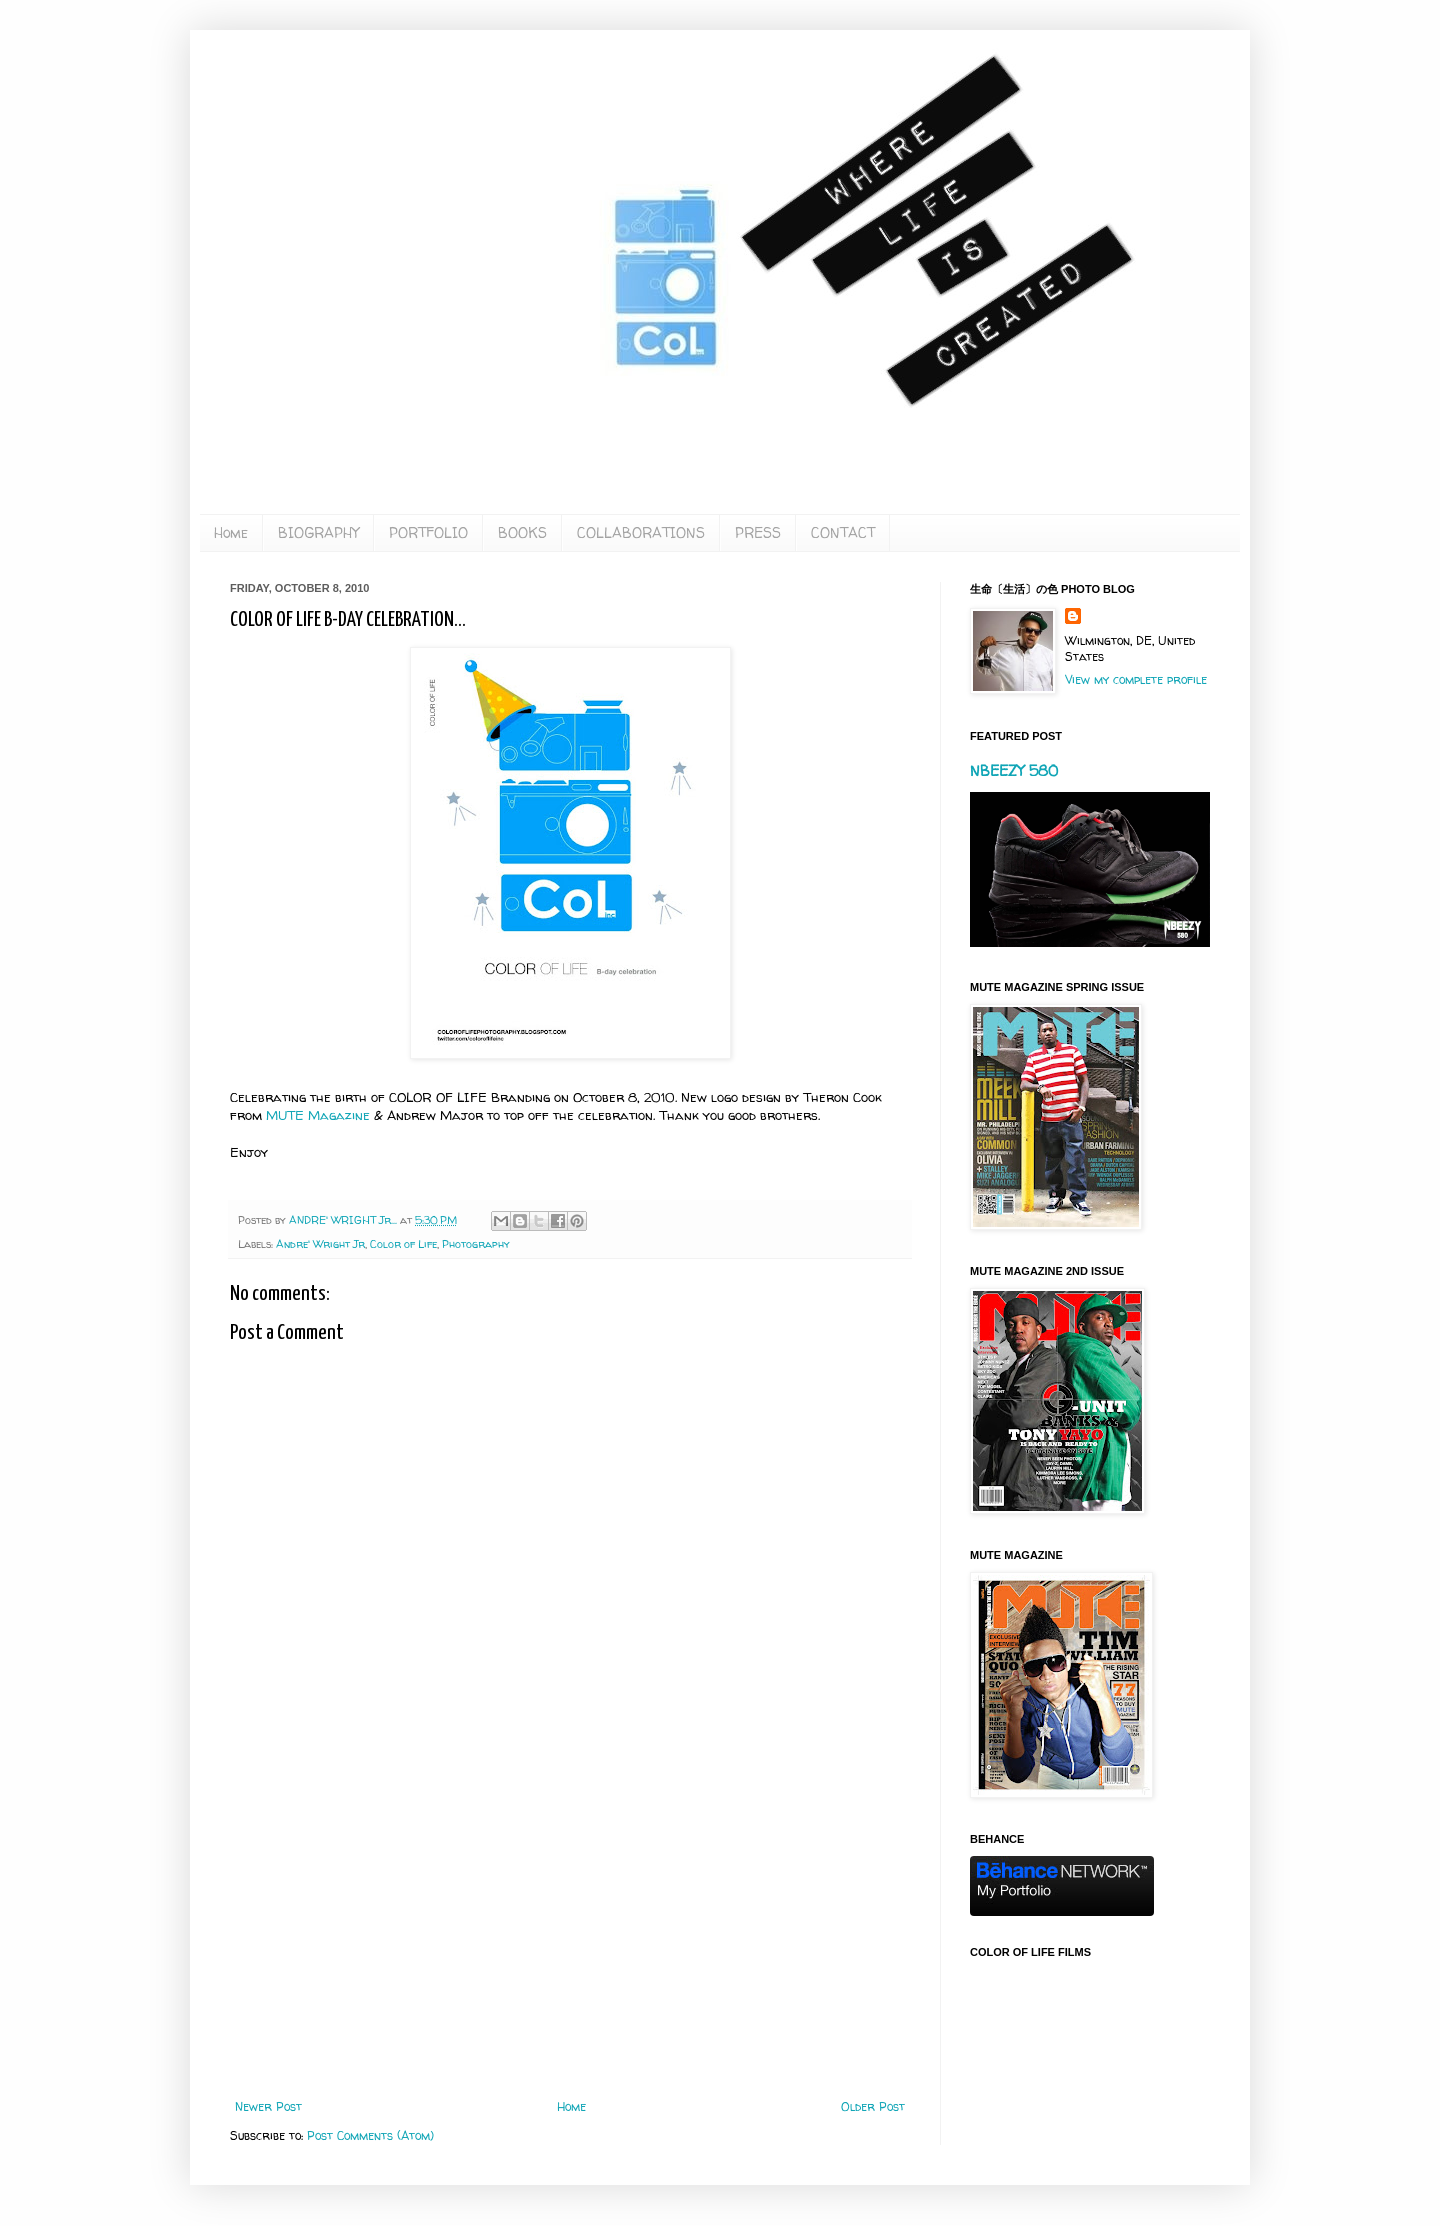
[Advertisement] (570, 1935)
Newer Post (268, 2106)
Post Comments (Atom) (370, 2135)
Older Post (873, 2106)
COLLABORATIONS (641, 532)
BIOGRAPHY (318, 532)
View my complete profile (1136, 679)
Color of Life (403, 1244)
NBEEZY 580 (1014, 770)
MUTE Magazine (318, 1115)
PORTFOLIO (428, 532)
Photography (476, 1244)
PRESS (758, 532)
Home (231, 532)
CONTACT (843, 532)
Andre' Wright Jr (320, 1244)
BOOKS (522, 532)
